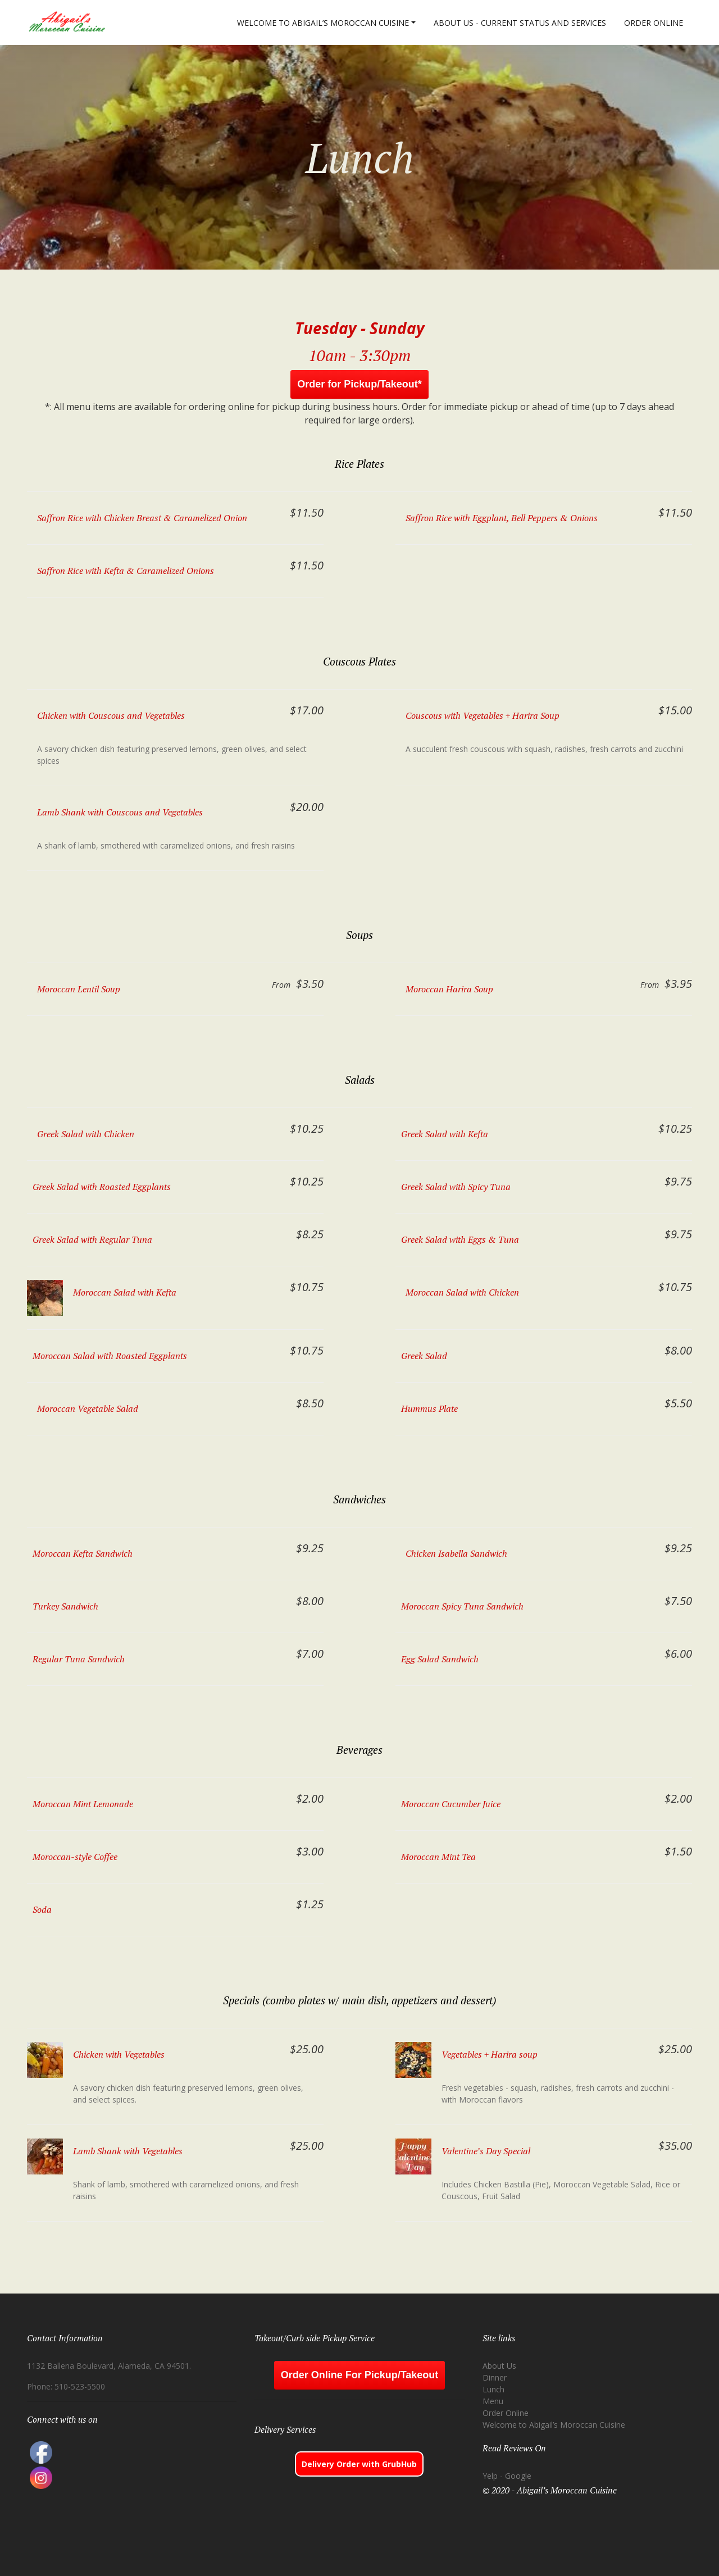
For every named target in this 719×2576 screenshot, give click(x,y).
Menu (493, 2401)
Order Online (653, 22)
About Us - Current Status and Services (520, 22)
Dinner (495, 2377)
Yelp (490, 2475)
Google (518, 2475)
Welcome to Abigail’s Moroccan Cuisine (323, 22)
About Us (499, 2365)
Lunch (493, 2389)
